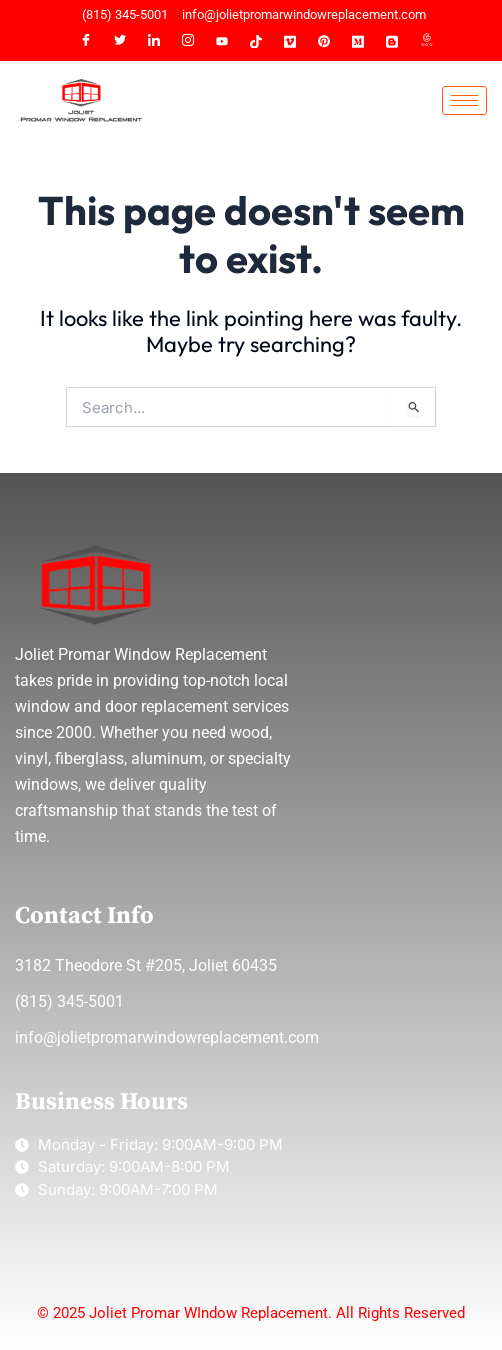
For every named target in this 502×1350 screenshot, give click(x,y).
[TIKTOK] (256, 42)
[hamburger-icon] (464, 100)
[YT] (222, 42)
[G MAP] (426, 42)
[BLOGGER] (392, 42)
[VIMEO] (290, 42)
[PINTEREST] (324, 42)
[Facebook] (86, 42)
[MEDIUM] (358, 42)
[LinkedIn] (154, 42)
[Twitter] (120, 42)
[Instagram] (188, 42)
